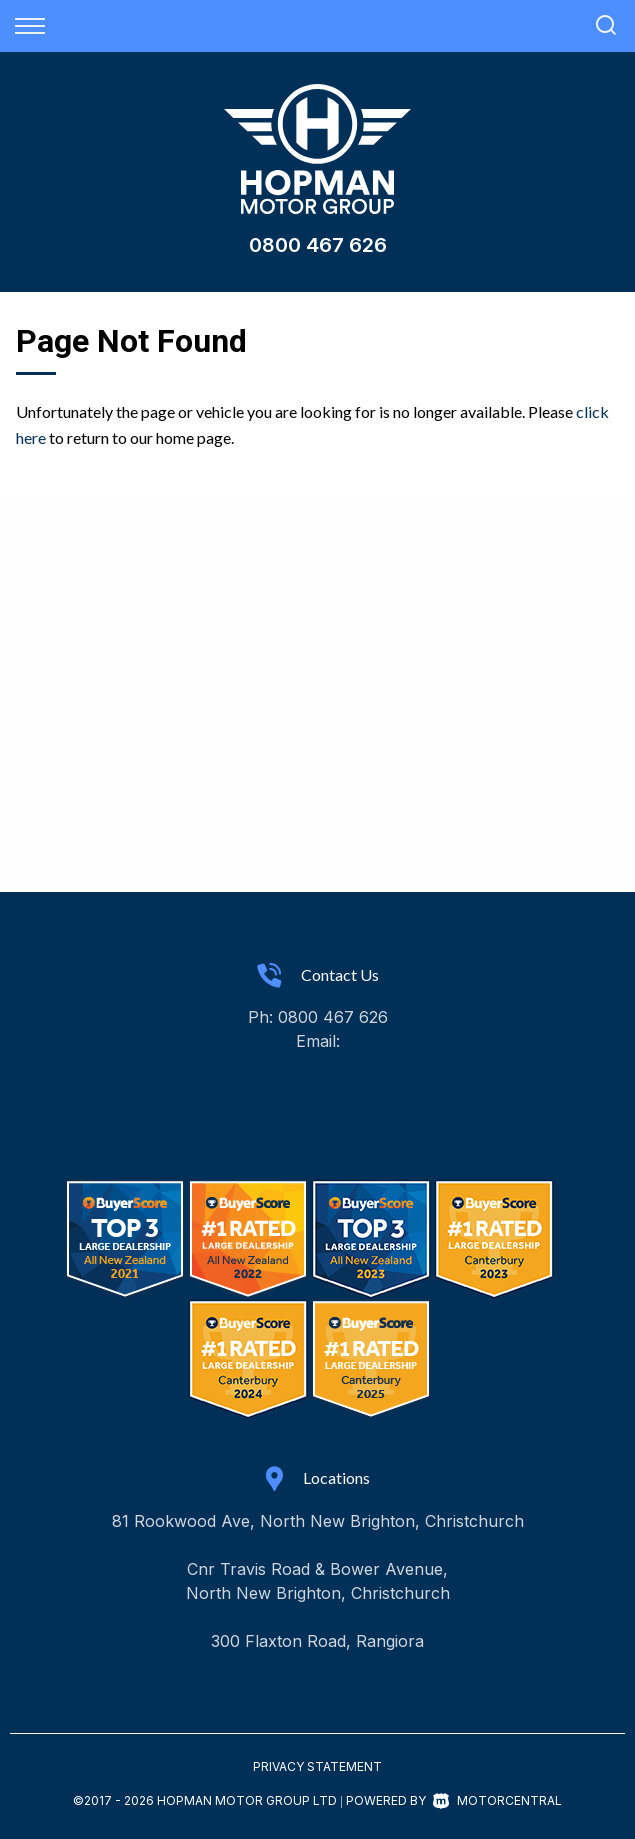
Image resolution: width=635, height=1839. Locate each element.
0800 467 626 (318, 245)
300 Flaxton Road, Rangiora (317, 1641)
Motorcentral (497, 1800)
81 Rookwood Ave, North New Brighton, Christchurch (318, 1521)
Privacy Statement (317, 1766)
